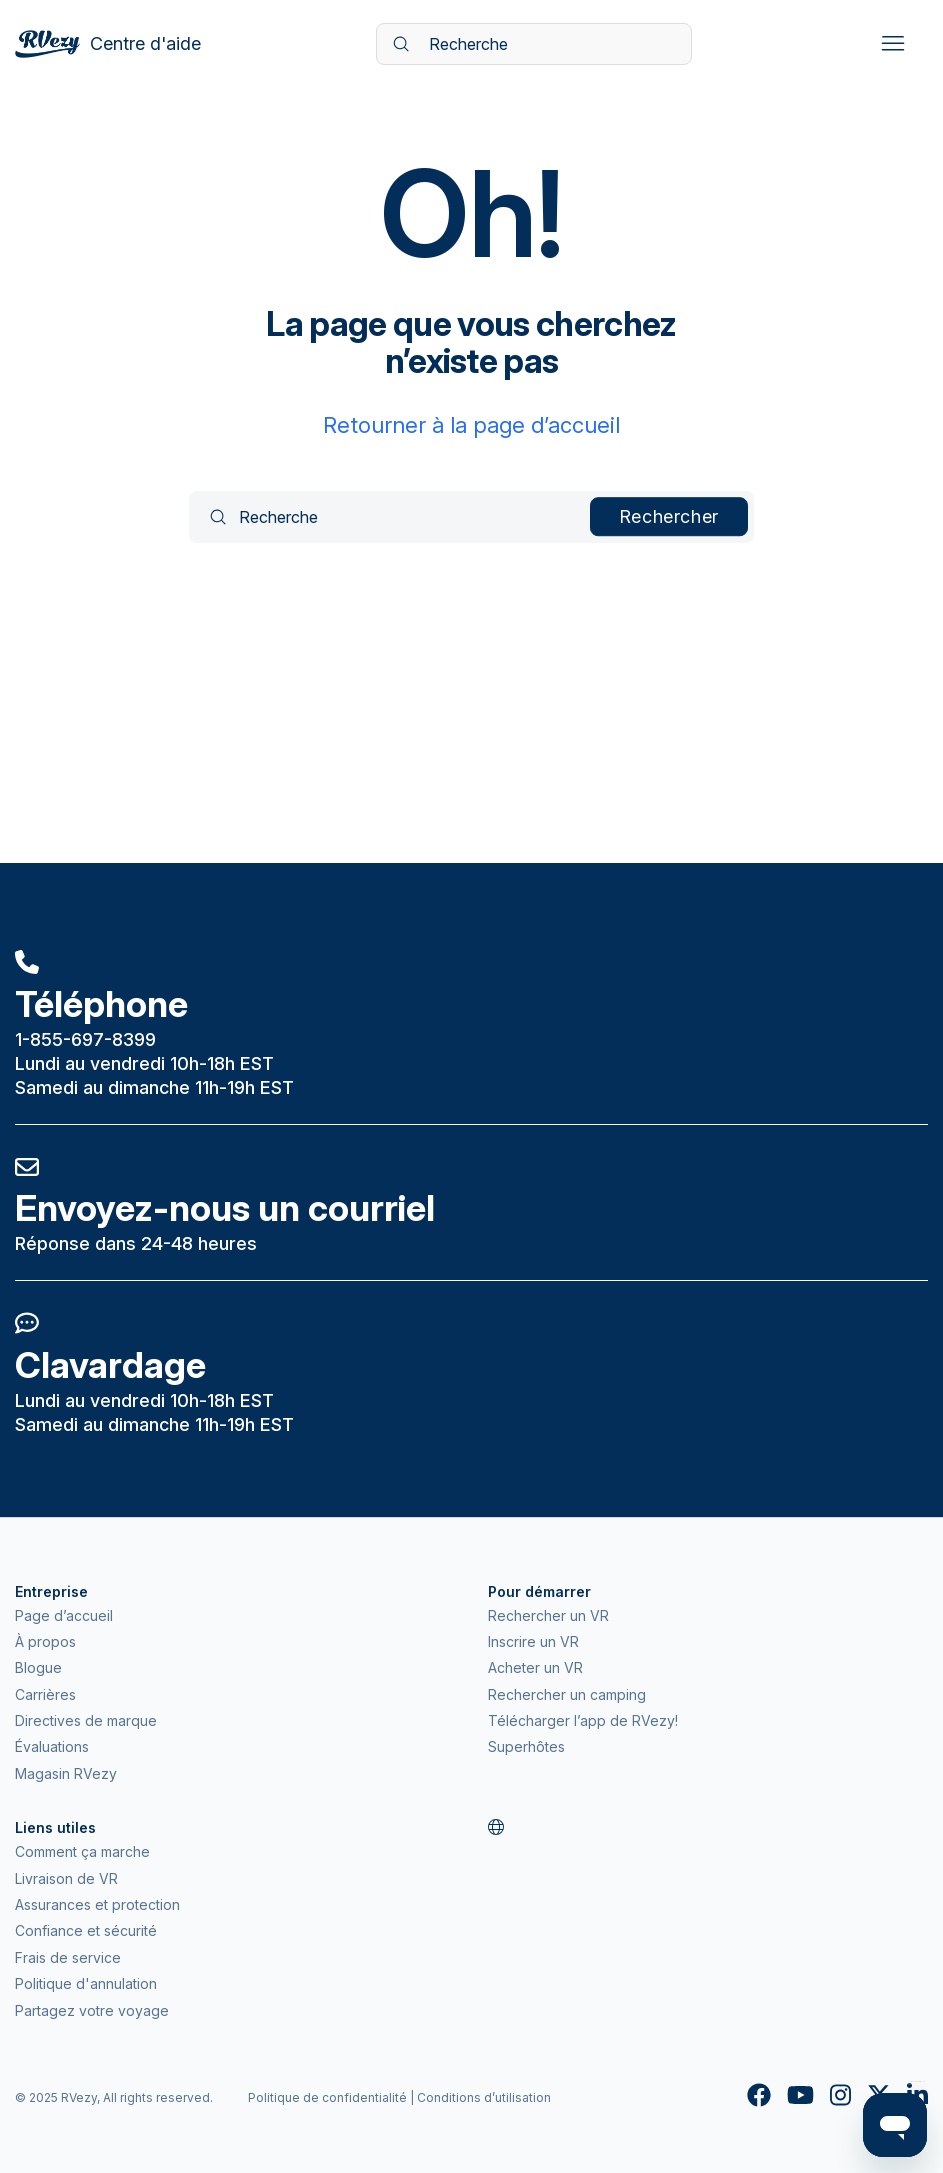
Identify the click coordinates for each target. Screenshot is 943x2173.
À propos (45, 1641)
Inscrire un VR (533, 1641)
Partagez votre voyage (92, 2010)
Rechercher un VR (548, 1615)
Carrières (45, 1694)
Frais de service (68, 1957)
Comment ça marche (82, 1851)
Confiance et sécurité (86, 1930)
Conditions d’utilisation (484, 2097)
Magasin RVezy (66, 1773)
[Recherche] (534, 44)
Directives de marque (86, 1720)
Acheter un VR (535, 1667)
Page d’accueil (64, 1615)
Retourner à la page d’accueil (471, 425)
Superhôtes (526, 1746)
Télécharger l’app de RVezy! (583, 1720)
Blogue (38, 1667)
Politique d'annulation (86, 1983)
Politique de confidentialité (327, 2097)
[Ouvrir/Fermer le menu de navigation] (892, 44)
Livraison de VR (66, 1878)
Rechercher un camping (567, 1694)
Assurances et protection (97, 1904)
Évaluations (52, 1746)
